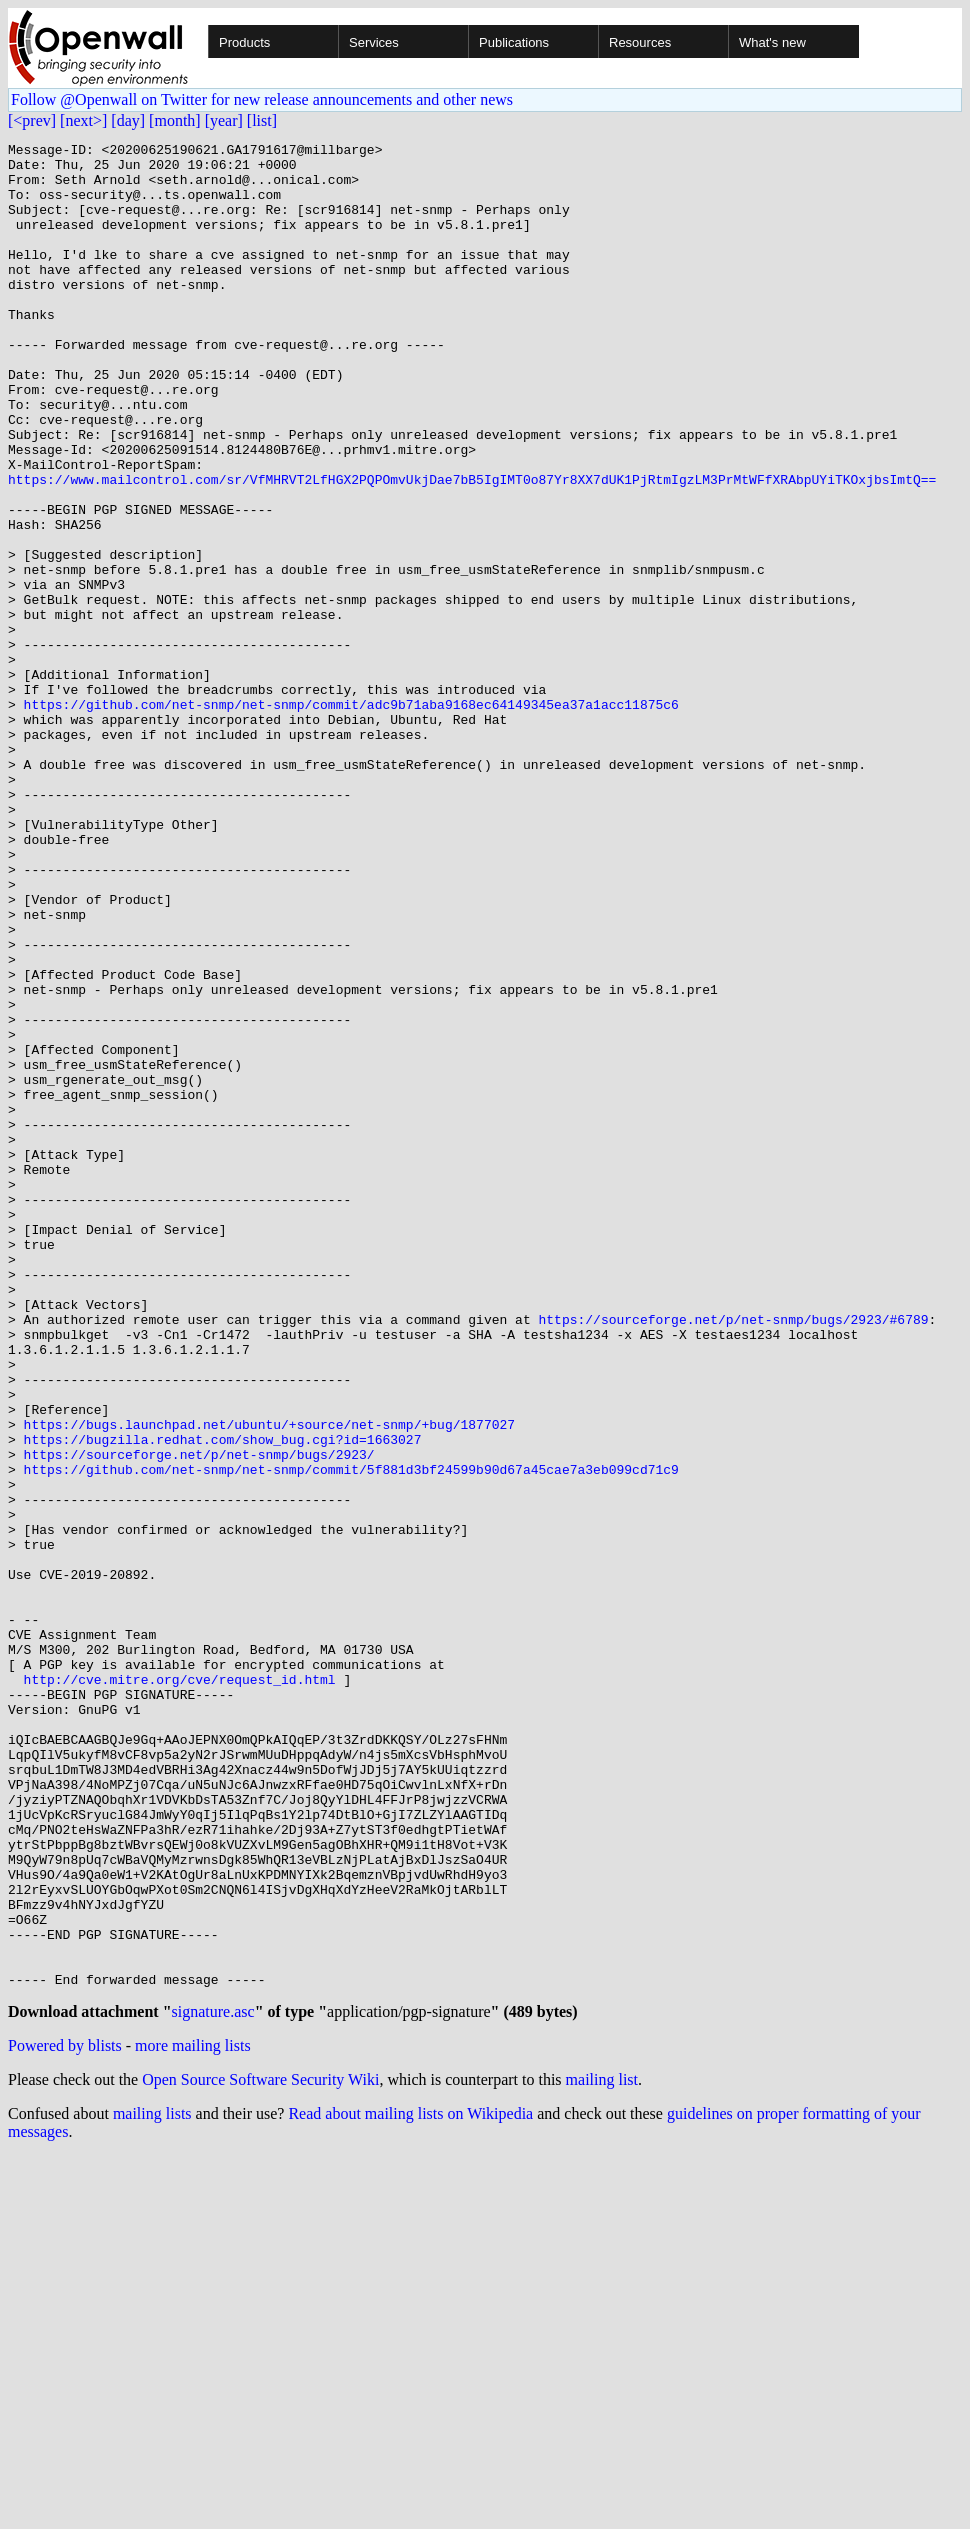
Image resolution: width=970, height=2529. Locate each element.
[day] (128, 120)
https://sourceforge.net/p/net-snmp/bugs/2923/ (199, 1718)
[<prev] (32, 120)
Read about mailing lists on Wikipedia (410, 2485)
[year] (224, 120)
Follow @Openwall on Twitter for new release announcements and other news (262, 99)
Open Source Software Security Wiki (260, 2451)
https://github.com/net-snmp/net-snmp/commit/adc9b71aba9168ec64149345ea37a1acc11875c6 (351, 818)
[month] (175, 120)
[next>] (83, 120)
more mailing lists (193, 2417)
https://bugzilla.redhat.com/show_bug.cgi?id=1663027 (223, 1700)
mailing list (602, 2451)
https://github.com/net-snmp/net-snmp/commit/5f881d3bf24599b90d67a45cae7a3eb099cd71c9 (351, 1736)
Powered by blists (65, 2417)
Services (374, 42)
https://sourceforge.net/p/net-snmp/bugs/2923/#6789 (733, 1556)
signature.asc (213, 2383)
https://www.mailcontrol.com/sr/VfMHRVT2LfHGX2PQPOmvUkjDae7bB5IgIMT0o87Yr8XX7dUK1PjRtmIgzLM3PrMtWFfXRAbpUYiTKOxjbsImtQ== (472, 548)
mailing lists (152, 2485)
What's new (772, 42)
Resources (640, 42)
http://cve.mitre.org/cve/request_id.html (180, 1988)
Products (244, 42)
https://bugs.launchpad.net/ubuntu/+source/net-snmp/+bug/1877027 (269, 1682)
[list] (262, 120)
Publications (514, 42)
